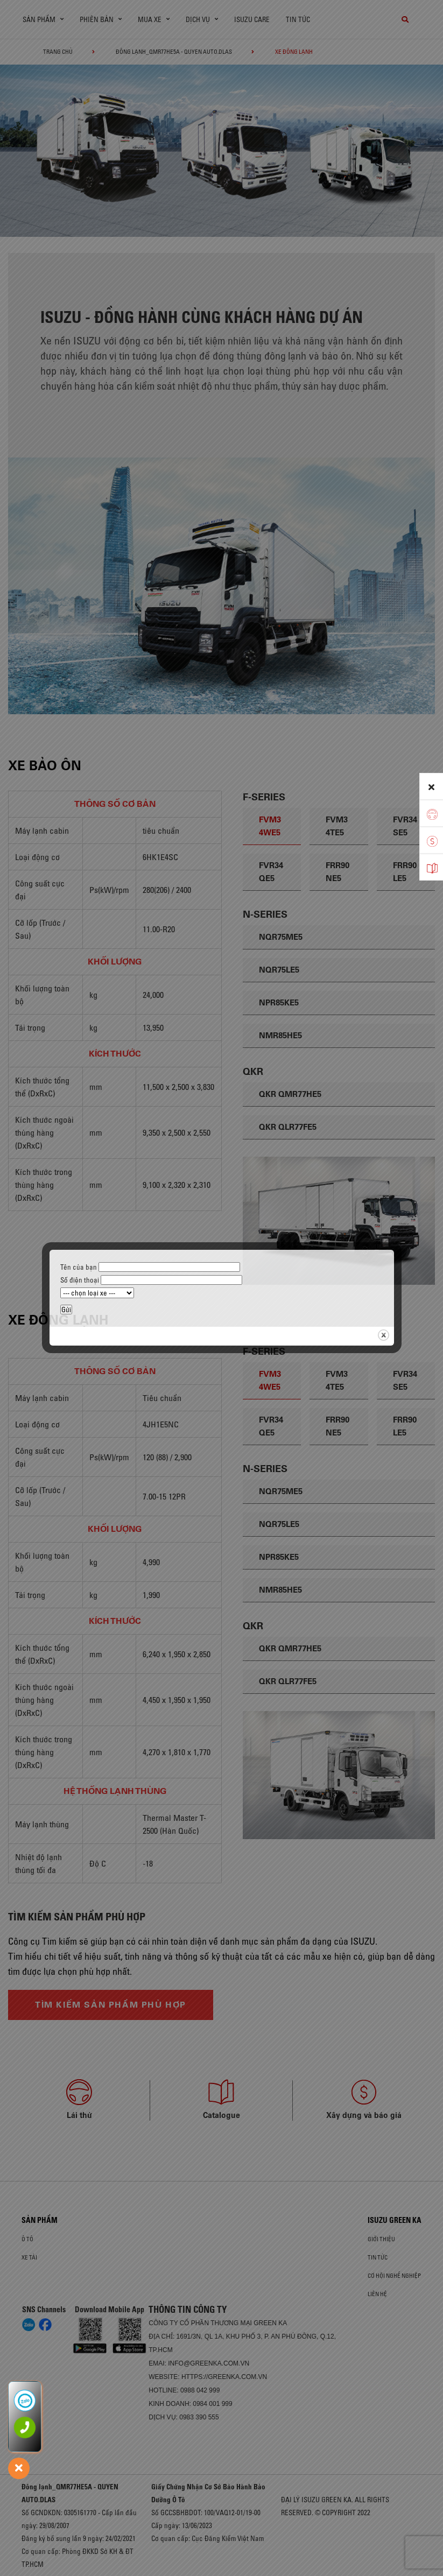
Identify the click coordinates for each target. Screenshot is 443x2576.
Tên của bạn (150, 1267)
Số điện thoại (151, 1280)
